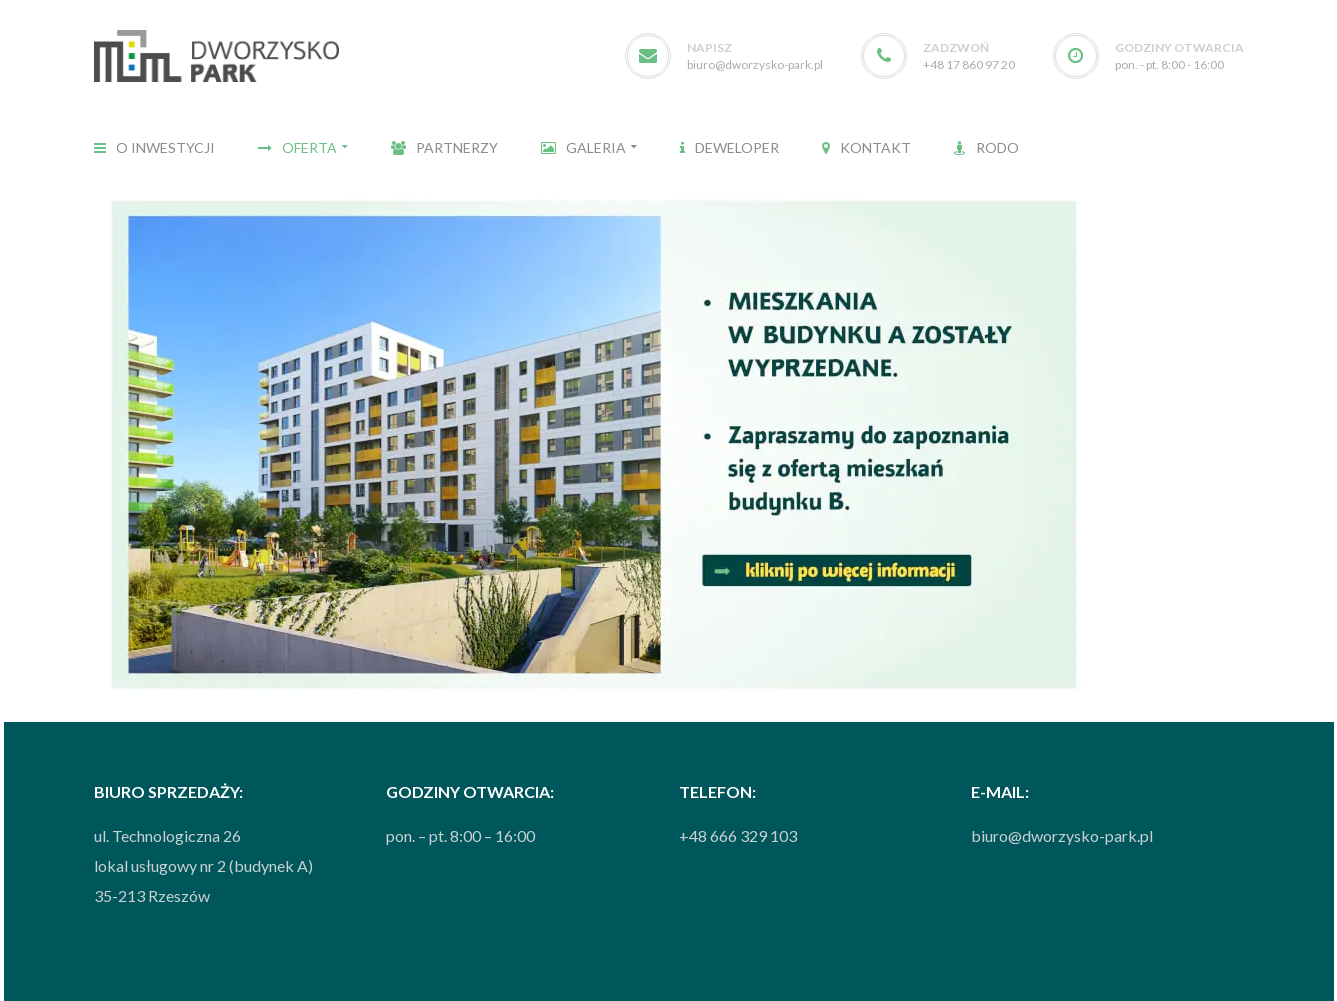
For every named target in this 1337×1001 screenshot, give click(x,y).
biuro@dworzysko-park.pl (755, 64)
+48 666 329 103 (738, 835)
